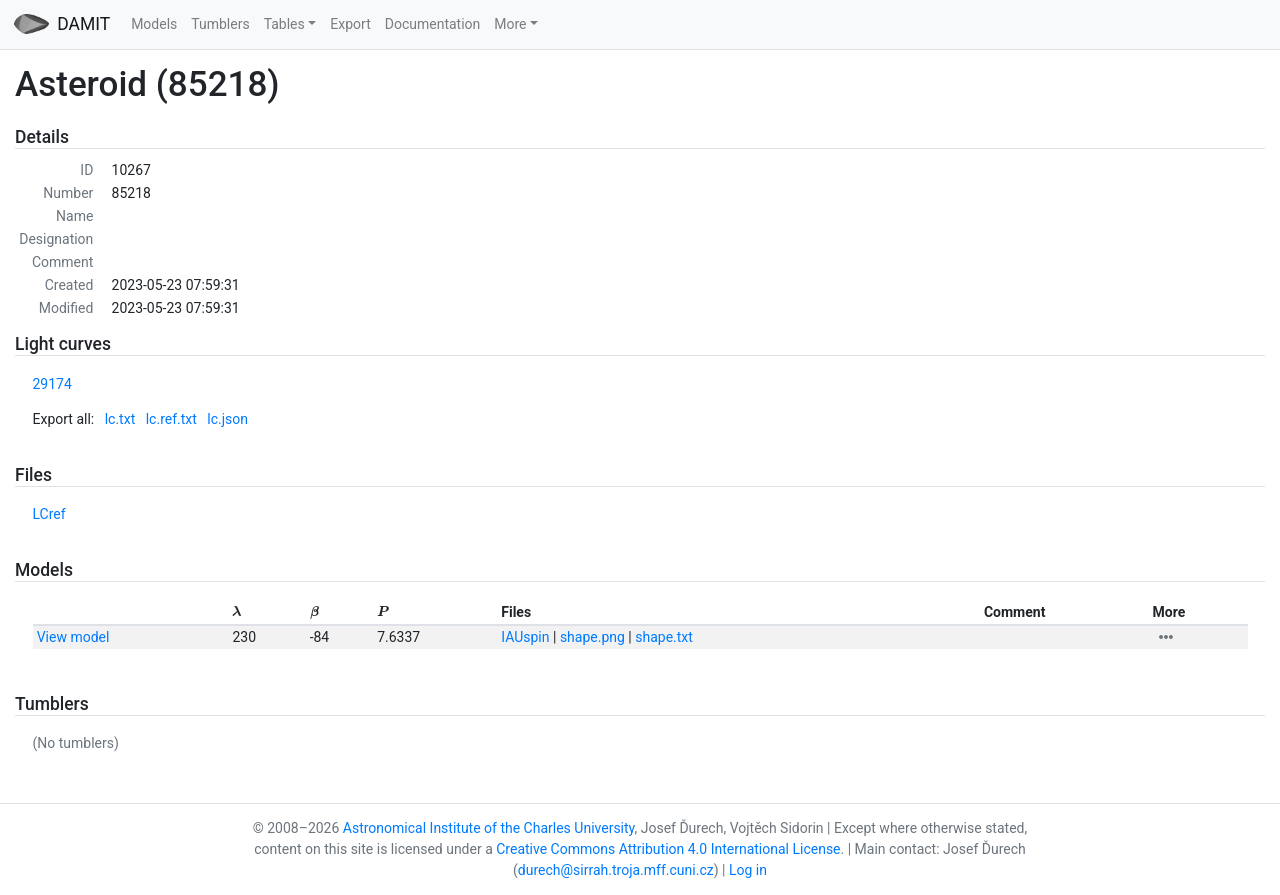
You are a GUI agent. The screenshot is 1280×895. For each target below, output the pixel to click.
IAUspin (525, 637)
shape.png (592, 637)
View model (73, 637)
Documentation (433, 24)
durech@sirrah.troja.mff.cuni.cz (616, 870)
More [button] (510, 24)
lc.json (227, 419)
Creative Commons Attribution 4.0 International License (668, 849)
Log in (748, 870)
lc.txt (120, 419)
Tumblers (220, 24)
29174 (52, 384)
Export (350, 24)
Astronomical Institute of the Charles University (489, 828)
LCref (49, 514)
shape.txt (664, 637)
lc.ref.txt (171, 419)
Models (154, 24)
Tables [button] (284, 24)
